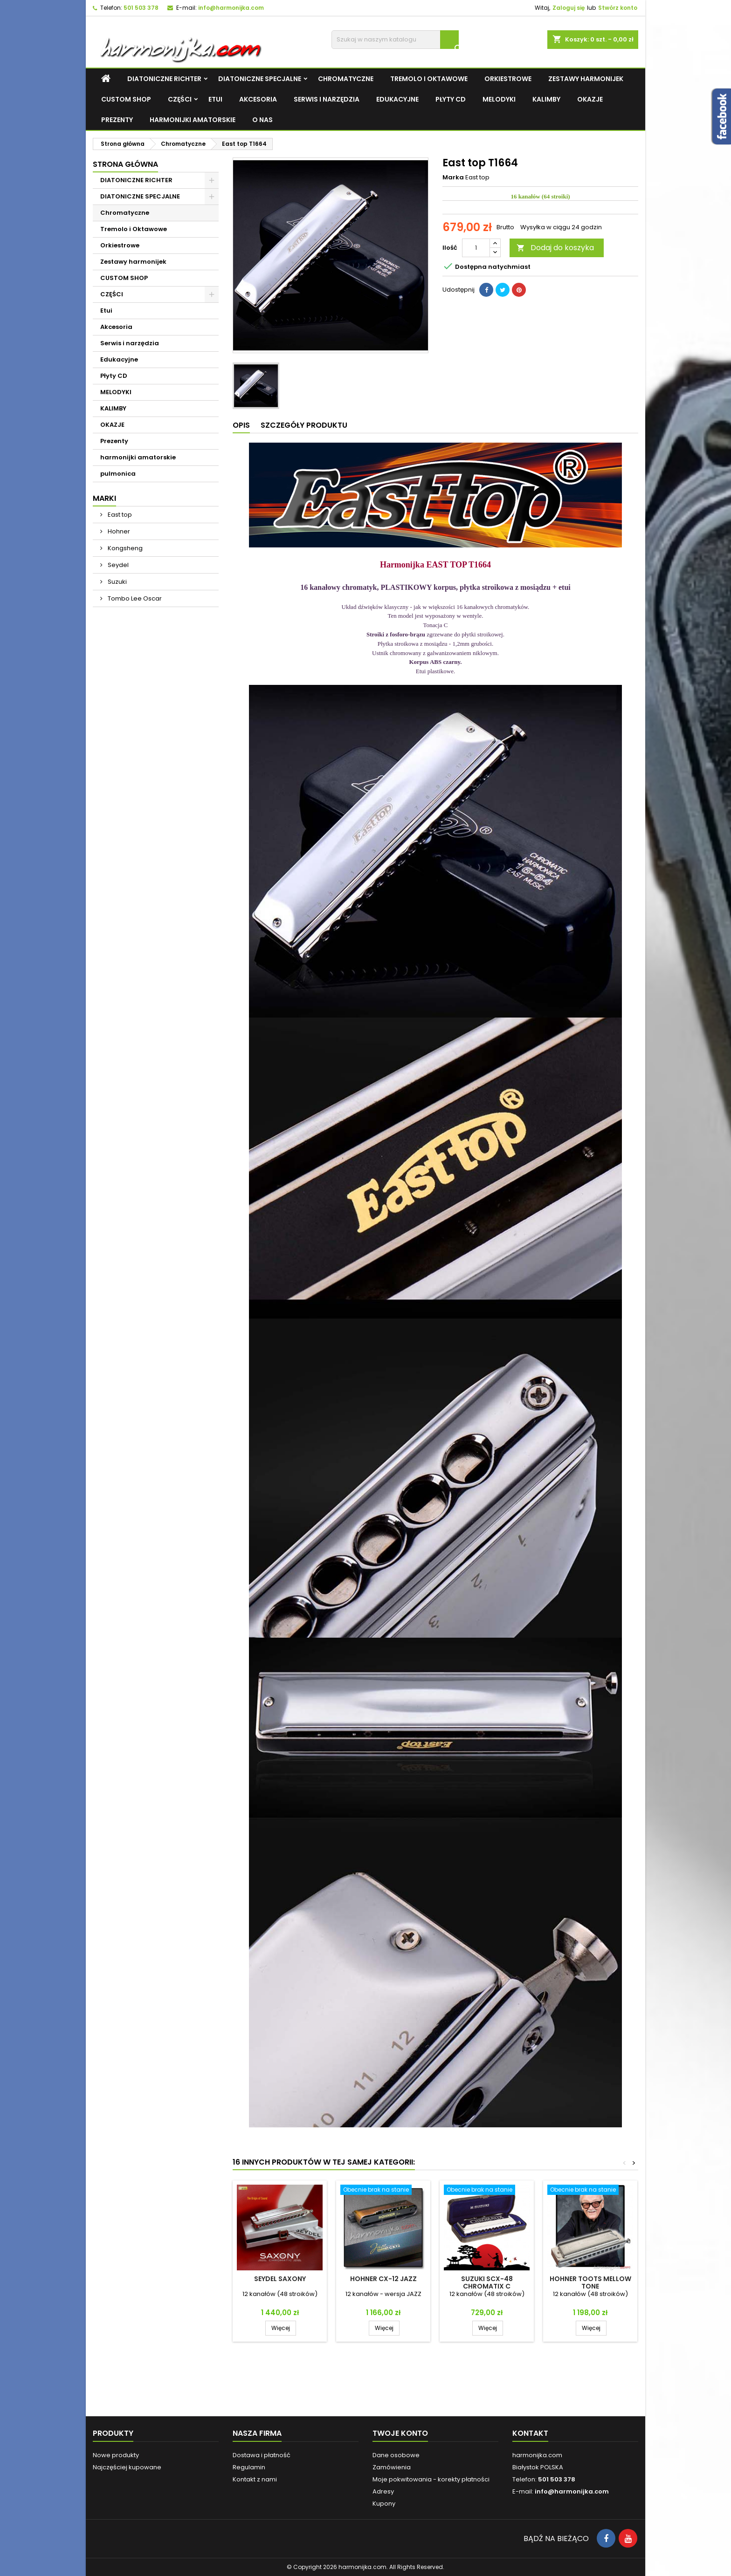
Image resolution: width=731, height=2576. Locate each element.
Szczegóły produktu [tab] (304, 425)
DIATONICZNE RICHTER (164, 78)
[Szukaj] (395, 39)
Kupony (383, 2503)
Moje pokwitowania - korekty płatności (431, 2479)
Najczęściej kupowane (127, 2467)
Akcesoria (258, 99)
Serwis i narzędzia (326, 99)
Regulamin (249, 2467)
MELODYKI (499, 99)
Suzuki (116, 581)
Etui (215, 99)
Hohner (118, 531)
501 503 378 (141, 8)
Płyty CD (450, 99)
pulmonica (118, 473)
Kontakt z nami (255, 2479)
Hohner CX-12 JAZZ (383, 2278)
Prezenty (117, 119)
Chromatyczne (345, 78)
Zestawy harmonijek (585, 78)
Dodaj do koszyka (555, 247)
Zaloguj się (568, 8)
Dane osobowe (396, 2455)
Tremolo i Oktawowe (429, 78)
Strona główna (125, 164)
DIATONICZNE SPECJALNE (259, 78)
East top (119, 514)
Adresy (383, 2491)
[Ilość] (476, 248)
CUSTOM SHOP (126, 99)
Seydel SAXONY (280, 2278)
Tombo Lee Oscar (134, 598)
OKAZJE (590, 99)
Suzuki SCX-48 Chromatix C (487, 2282)
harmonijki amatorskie (192, 119)
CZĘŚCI (180, 99)
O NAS (262, 119)
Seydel (117, 564)
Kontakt (530, 2433)
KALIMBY (546, 99)
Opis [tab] (241, 425)
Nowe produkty (116, 2455)
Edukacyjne (397, 99)
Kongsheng (124, 548)
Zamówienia (391, 2467)
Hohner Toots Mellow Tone (590, 2282)
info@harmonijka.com (231, 8)
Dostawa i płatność (261, 2455)
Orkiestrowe (507, 78)
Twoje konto (400, 2433)
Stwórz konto (617, 8)
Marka (453, 177)
